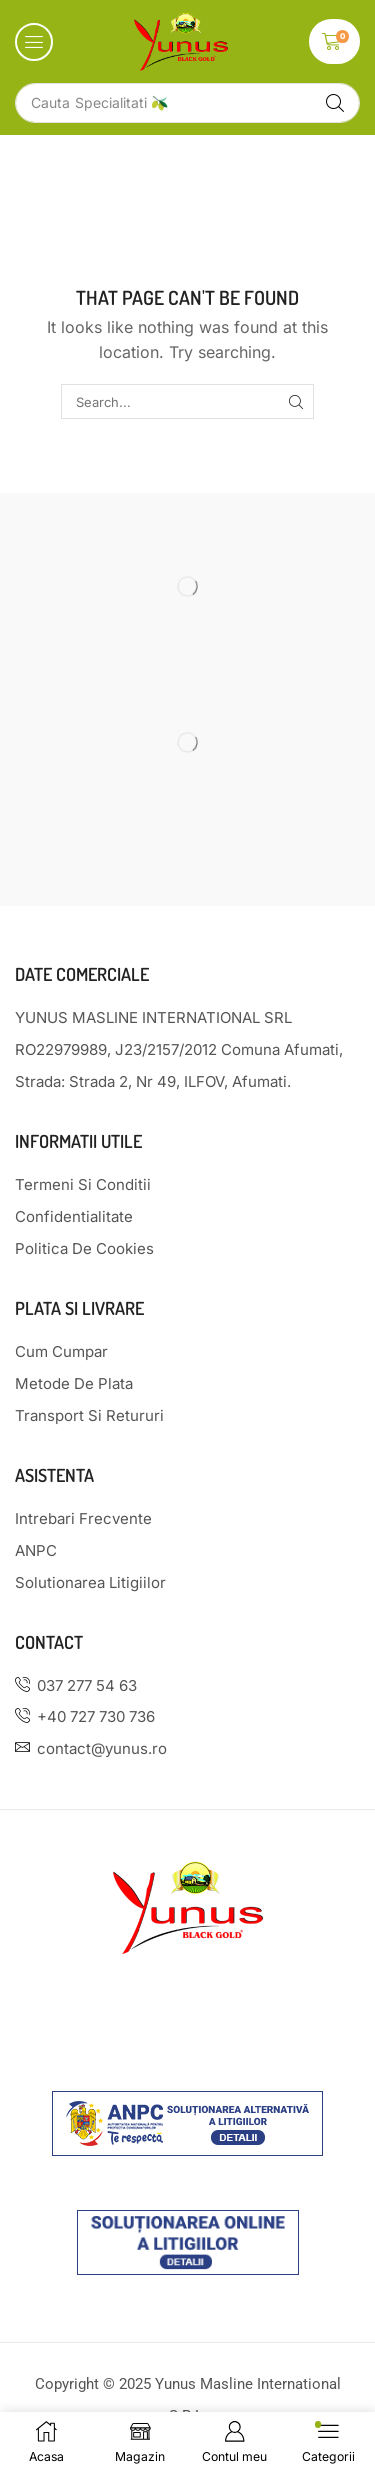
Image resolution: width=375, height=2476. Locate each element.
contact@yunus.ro (102, 1748)
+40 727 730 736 (96, 1716)
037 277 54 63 (87, 1685)
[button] (34, 42)
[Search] (335, 103)
